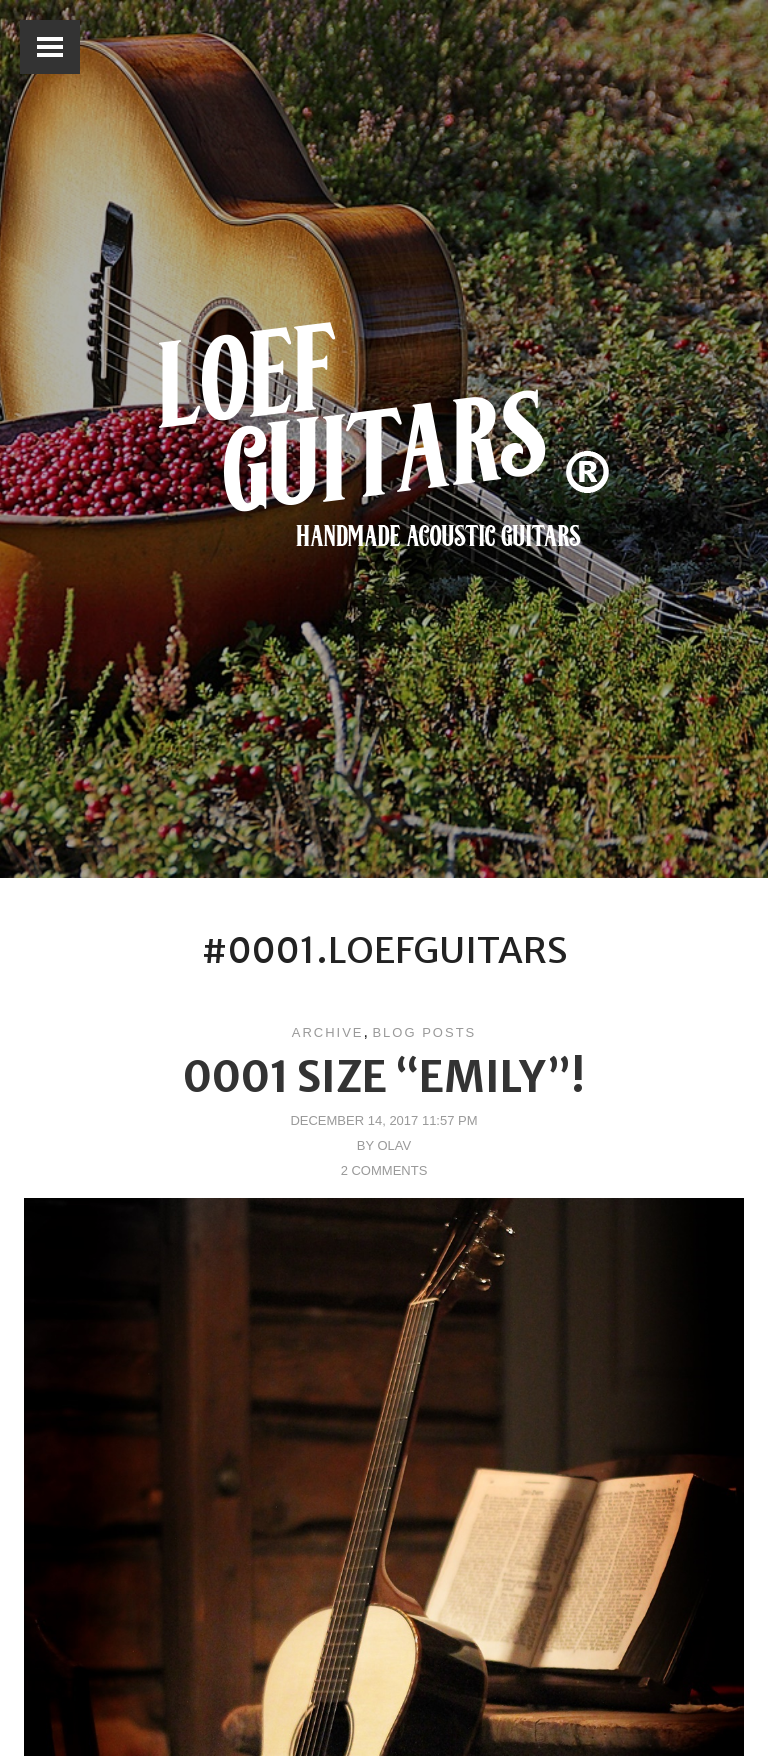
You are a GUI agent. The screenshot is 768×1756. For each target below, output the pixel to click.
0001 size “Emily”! (384, 1077)
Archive (328, 1032)
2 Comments (384, 1170)
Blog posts (424, 1032)
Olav (394, 1145)
